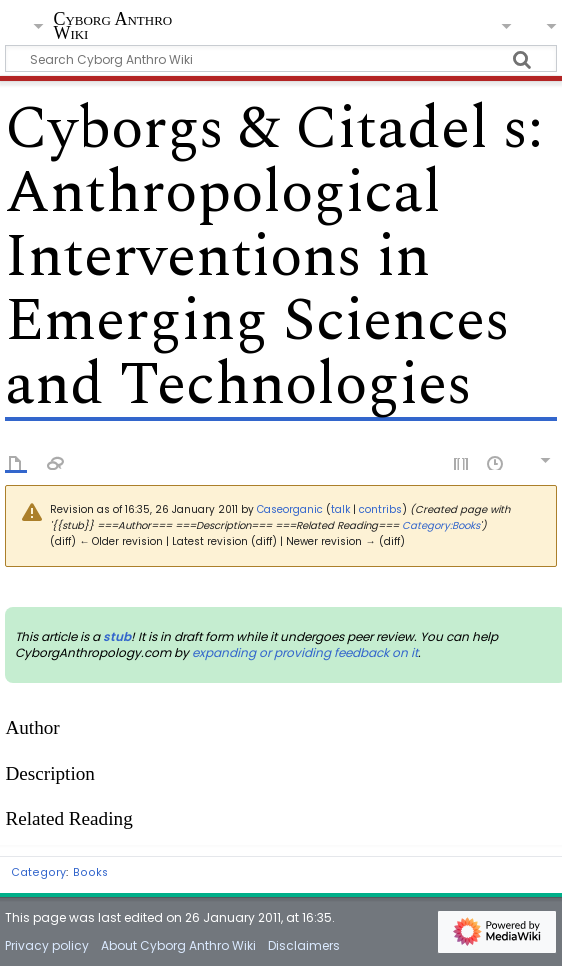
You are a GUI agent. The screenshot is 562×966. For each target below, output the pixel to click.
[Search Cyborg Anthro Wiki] (280, 58)
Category (38, 872)
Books (90, 872)
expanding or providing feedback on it (305, 652)
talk (340, 509)
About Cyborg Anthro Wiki (178, 945)
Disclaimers (304, 945)
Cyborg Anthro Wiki (112, 26)
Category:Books (441, 525)
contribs (380, 509)
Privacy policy (47, 945)
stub (117, 636)
